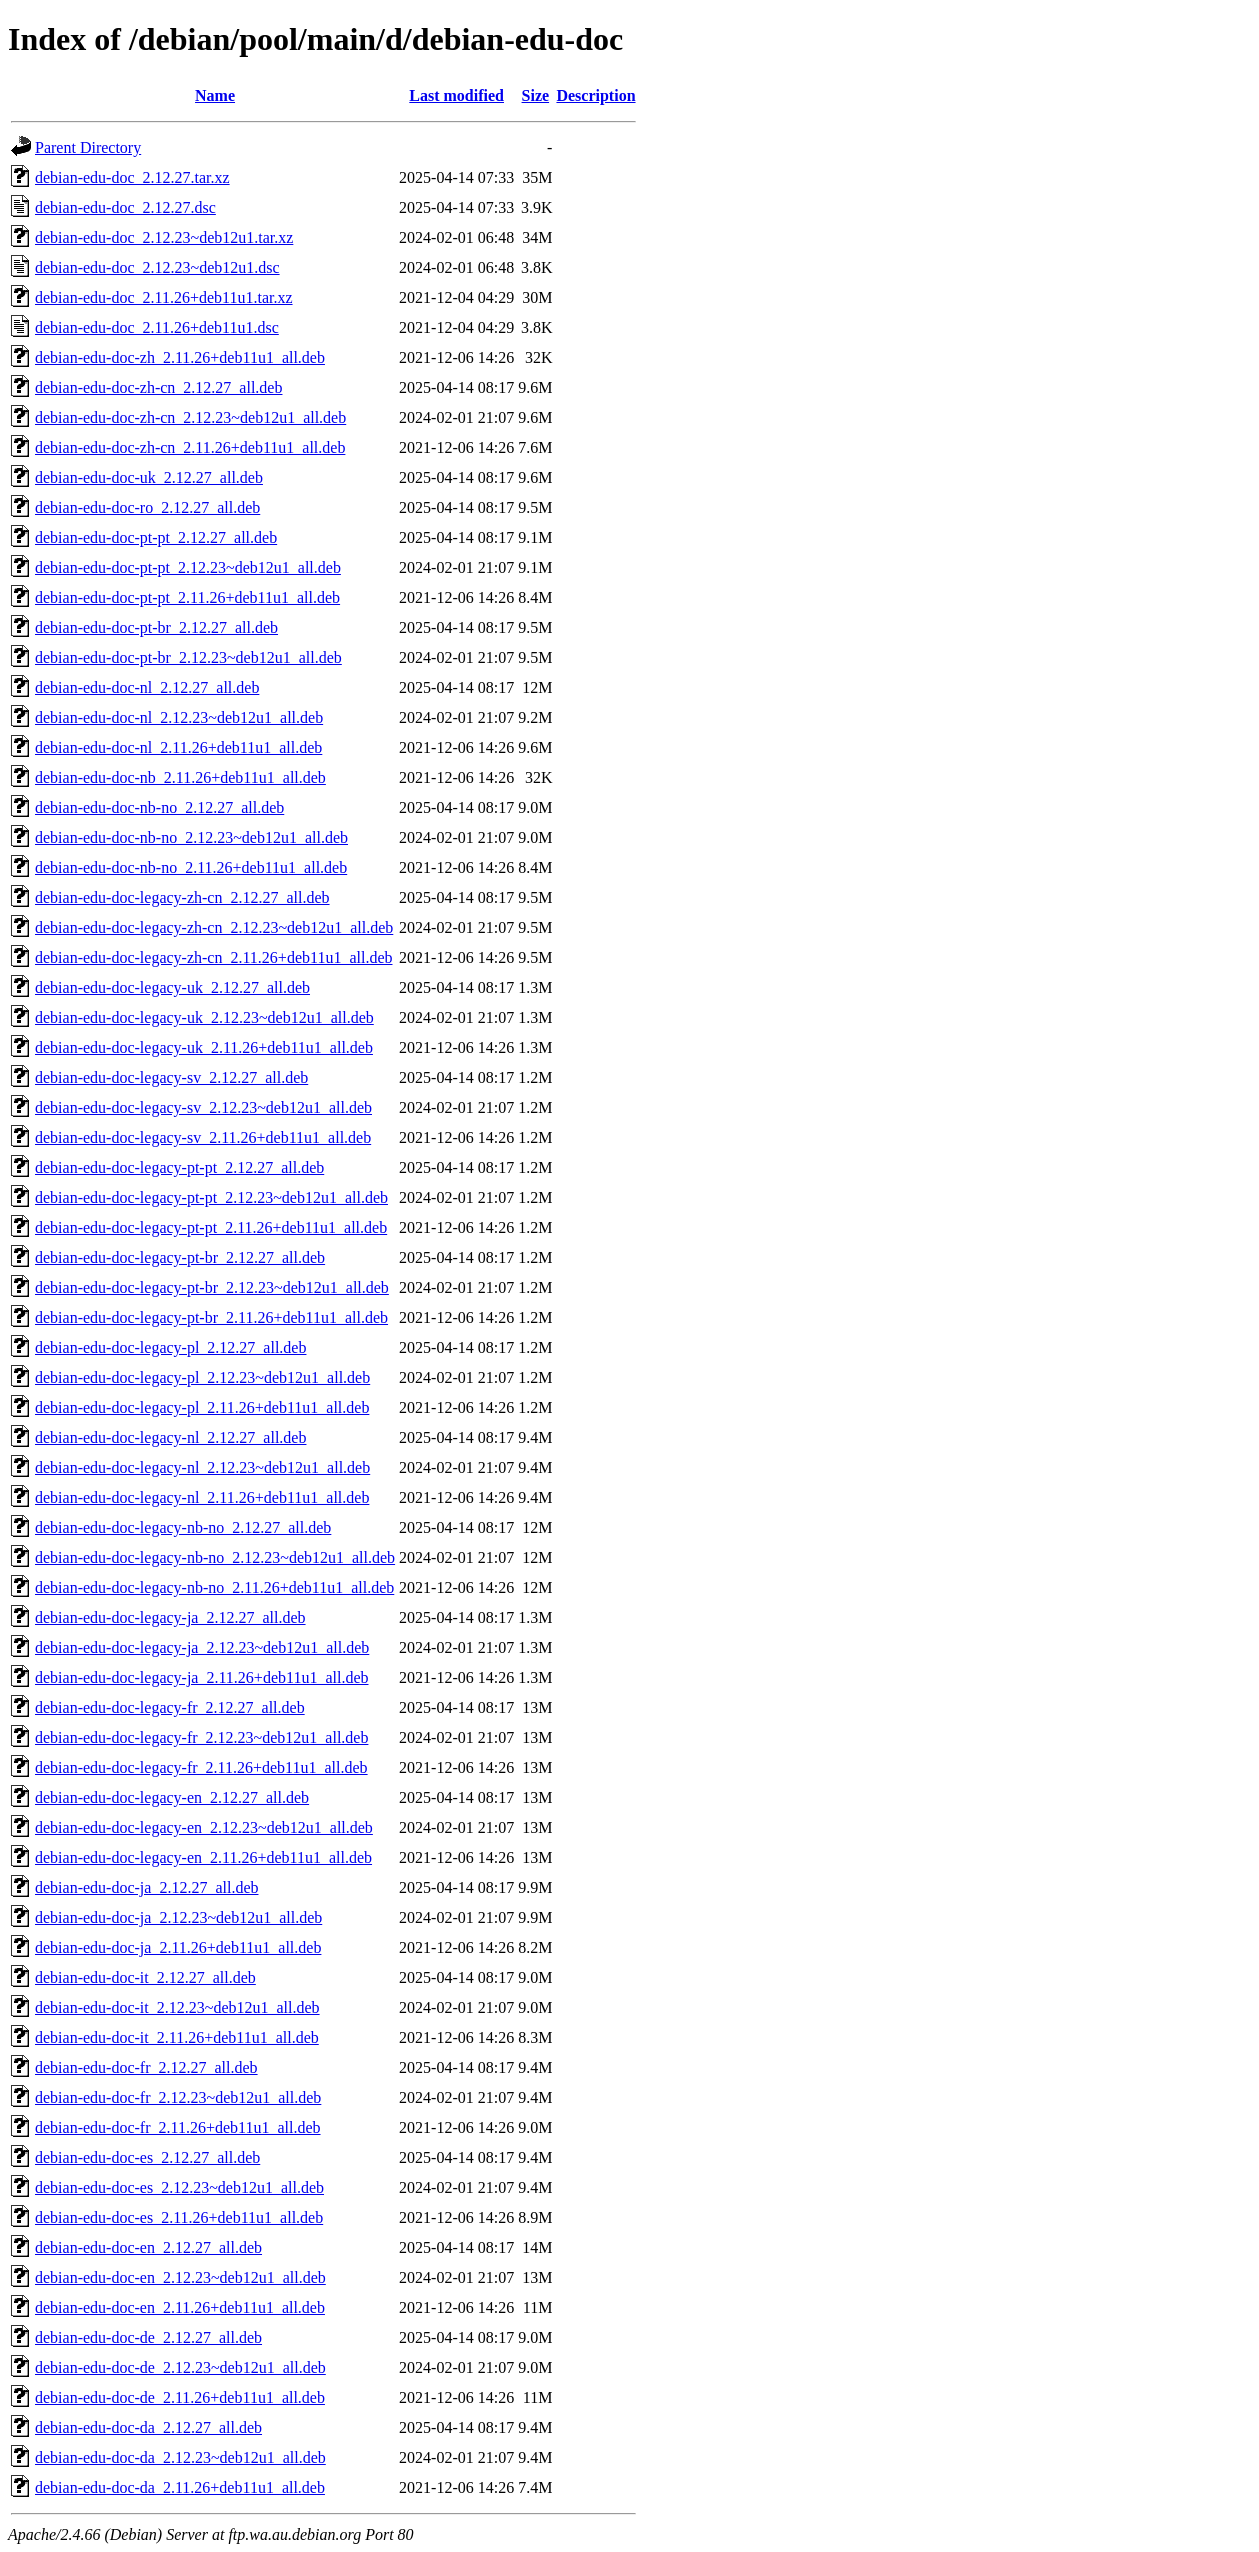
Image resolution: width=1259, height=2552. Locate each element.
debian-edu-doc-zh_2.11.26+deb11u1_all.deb (180, 357)
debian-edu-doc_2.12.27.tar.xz (132, 177)
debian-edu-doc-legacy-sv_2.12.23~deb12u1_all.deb (203, 1107)
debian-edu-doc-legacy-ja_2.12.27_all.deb (170, 1617)
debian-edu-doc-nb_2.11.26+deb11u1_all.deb (180, 777)
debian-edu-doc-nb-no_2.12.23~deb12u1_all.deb (191, 837)
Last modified (456, 95)
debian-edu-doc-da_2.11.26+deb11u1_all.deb (180, 2487)
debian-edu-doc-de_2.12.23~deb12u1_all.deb (180, 2367)
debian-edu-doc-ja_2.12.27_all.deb (146, 1887)
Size (536, 95)
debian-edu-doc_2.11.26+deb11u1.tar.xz (164, 297)
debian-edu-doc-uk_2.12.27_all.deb (149, 477)
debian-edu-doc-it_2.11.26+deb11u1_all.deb (177, 2037)
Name (215, 95)
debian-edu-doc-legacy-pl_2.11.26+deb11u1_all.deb (202, 1407)
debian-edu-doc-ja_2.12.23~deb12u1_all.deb (178, 1917)
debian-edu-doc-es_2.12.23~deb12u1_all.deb (179, 2187)
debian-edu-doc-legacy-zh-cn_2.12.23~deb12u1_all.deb (214, 927)
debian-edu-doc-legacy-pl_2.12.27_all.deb (170, 1347)
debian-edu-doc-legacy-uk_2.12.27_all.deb (172, 987)
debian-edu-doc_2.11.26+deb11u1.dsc (157, 327)
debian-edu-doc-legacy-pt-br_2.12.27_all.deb (180, 1257)
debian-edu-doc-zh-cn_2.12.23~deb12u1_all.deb (190, 417)
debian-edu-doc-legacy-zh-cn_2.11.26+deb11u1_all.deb (213, 957)
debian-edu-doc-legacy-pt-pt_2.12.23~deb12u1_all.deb (211, 1197)
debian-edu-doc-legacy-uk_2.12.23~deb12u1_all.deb (204, 1017)
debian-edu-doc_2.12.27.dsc (125, 207)
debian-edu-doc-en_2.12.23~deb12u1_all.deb (180, 2277)
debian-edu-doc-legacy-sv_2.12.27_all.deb (171, 1077)
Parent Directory (88, 147)
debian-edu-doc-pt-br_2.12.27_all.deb (156, 627)
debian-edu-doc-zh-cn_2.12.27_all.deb (158, 387)
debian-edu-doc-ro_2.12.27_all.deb (147, 507)
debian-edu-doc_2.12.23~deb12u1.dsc (157, 267)
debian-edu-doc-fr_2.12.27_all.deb (146, 2067)
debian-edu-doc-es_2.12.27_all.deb (147, 2157)
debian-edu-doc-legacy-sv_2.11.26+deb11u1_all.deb (203, 1137)
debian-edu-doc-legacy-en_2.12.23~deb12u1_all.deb (204, 1827)
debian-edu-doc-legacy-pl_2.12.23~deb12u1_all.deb (202, 1377)
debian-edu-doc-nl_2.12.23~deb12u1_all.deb (179, 717)
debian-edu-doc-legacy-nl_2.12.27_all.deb (170, 1437)
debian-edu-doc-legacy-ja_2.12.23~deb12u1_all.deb (202, 1647)
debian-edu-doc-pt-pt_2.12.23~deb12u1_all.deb (188, 567)
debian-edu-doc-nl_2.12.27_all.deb (147, 687)
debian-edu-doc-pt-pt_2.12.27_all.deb (156, 537)
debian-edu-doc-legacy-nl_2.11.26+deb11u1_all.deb (202, 1497)
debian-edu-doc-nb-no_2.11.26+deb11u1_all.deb (191, 867)
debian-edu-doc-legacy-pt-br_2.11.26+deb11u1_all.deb (211, 1317)
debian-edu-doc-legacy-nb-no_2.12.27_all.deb (183, 1527)
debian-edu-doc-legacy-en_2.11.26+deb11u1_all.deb (203, 1857)
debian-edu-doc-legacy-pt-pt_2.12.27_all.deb (179, 1167)
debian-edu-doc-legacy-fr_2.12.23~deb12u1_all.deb (201, 1737)
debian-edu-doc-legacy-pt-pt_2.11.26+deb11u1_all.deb (211, 1227)
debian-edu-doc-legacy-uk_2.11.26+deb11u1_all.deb (204, 1047)
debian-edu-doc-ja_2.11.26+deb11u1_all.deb (178, 1947)
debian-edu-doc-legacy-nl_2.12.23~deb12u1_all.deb (202, 1467)
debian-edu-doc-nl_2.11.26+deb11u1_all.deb (178, 747)
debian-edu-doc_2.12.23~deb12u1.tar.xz (164, 237)
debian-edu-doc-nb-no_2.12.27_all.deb (159, 807)
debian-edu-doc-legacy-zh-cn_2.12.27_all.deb (182, 897)
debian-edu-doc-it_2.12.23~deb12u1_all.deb (177, 2007)
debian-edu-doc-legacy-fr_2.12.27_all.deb (170, 1707)
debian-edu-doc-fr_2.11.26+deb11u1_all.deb (178, 2127)
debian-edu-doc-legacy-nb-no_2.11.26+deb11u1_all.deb (214, 1587)
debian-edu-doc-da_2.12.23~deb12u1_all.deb (180, 2457)
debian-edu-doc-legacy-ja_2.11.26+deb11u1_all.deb (202, 1677)
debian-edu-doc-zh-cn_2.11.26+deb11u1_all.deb (190, 447)
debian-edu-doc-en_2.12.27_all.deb (148, 2247)
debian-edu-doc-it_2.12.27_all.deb (145, 1977)
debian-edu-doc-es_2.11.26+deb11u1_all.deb (179, 2217)
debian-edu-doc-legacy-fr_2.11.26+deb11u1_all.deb (201, 1767)
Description (595, 95)
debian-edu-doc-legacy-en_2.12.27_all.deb (172, 1797)
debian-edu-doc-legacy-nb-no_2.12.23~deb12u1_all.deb (215, 1557)
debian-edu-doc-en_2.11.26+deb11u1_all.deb (180, 2307)
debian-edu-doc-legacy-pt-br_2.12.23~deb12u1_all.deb (212, 1287)
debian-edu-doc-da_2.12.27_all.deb (148, 2427)
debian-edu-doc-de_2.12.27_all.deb (148, 2337)
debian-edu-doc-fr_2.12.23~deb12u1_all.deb (178, 2097)
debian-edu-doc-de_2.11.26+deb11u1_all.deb (180, 2397)
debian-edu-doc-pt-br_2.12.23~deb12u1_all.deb (188, 657)
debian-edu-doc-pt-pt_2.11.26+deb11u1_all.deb (187, 597)
